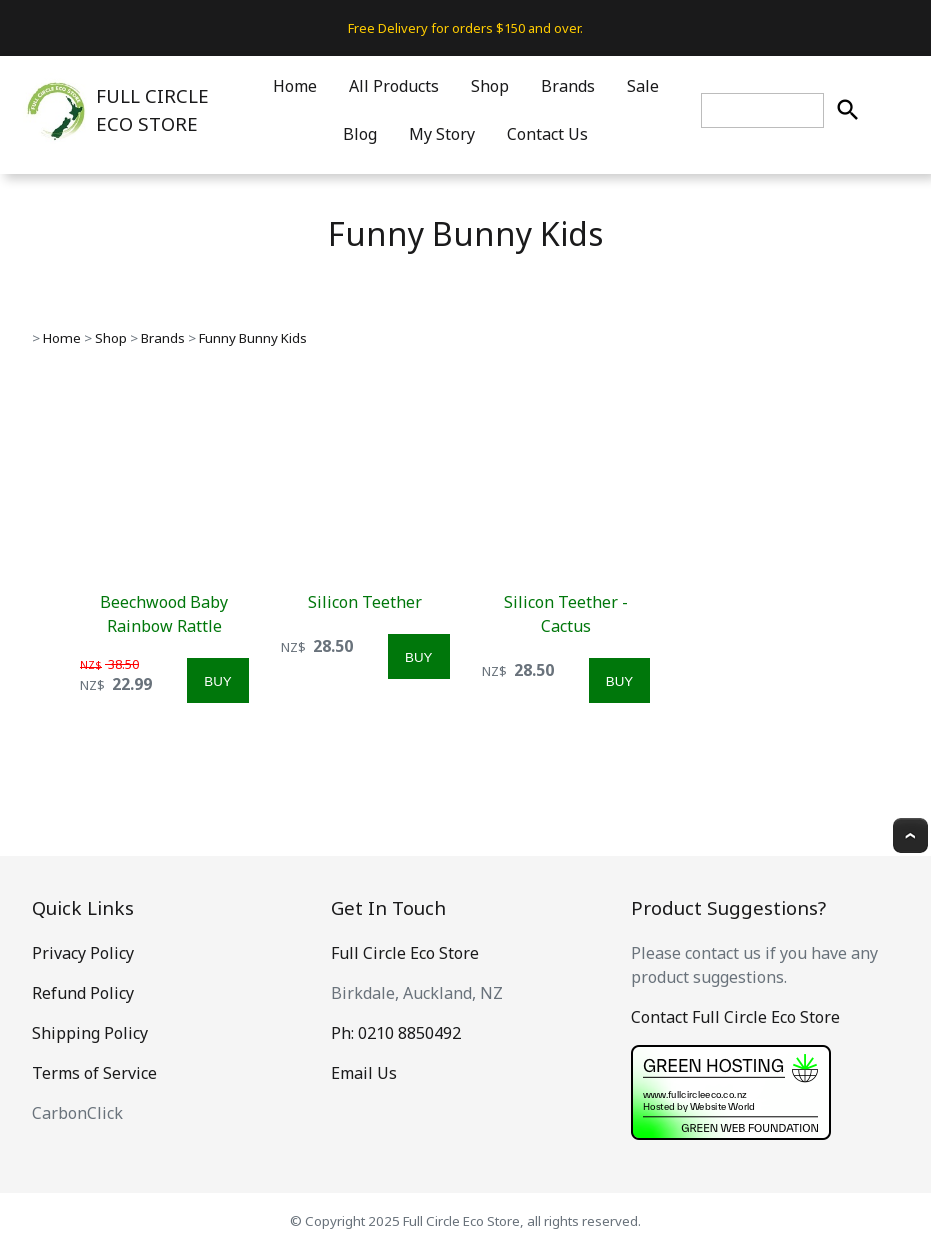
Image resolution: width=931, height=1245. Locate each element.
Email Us (364, 1073)
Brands (568, 86)
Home (295, 86)
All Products (394, 86)
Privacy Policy (83, 953)
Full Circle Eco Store (405, 953)
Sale (643, 86)
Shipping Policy (90, 1033)
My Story (442, 134)
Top (910, 835)
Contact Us (547, 134)
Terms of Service (94, 1073)
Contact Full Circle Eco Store (735, 1017)
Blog (360, 134)
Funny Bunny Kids (253, 338)
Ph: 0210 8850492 (396, 1033)
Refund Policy (83, 993)
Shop (490, 86)
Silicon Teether (365, 602)
